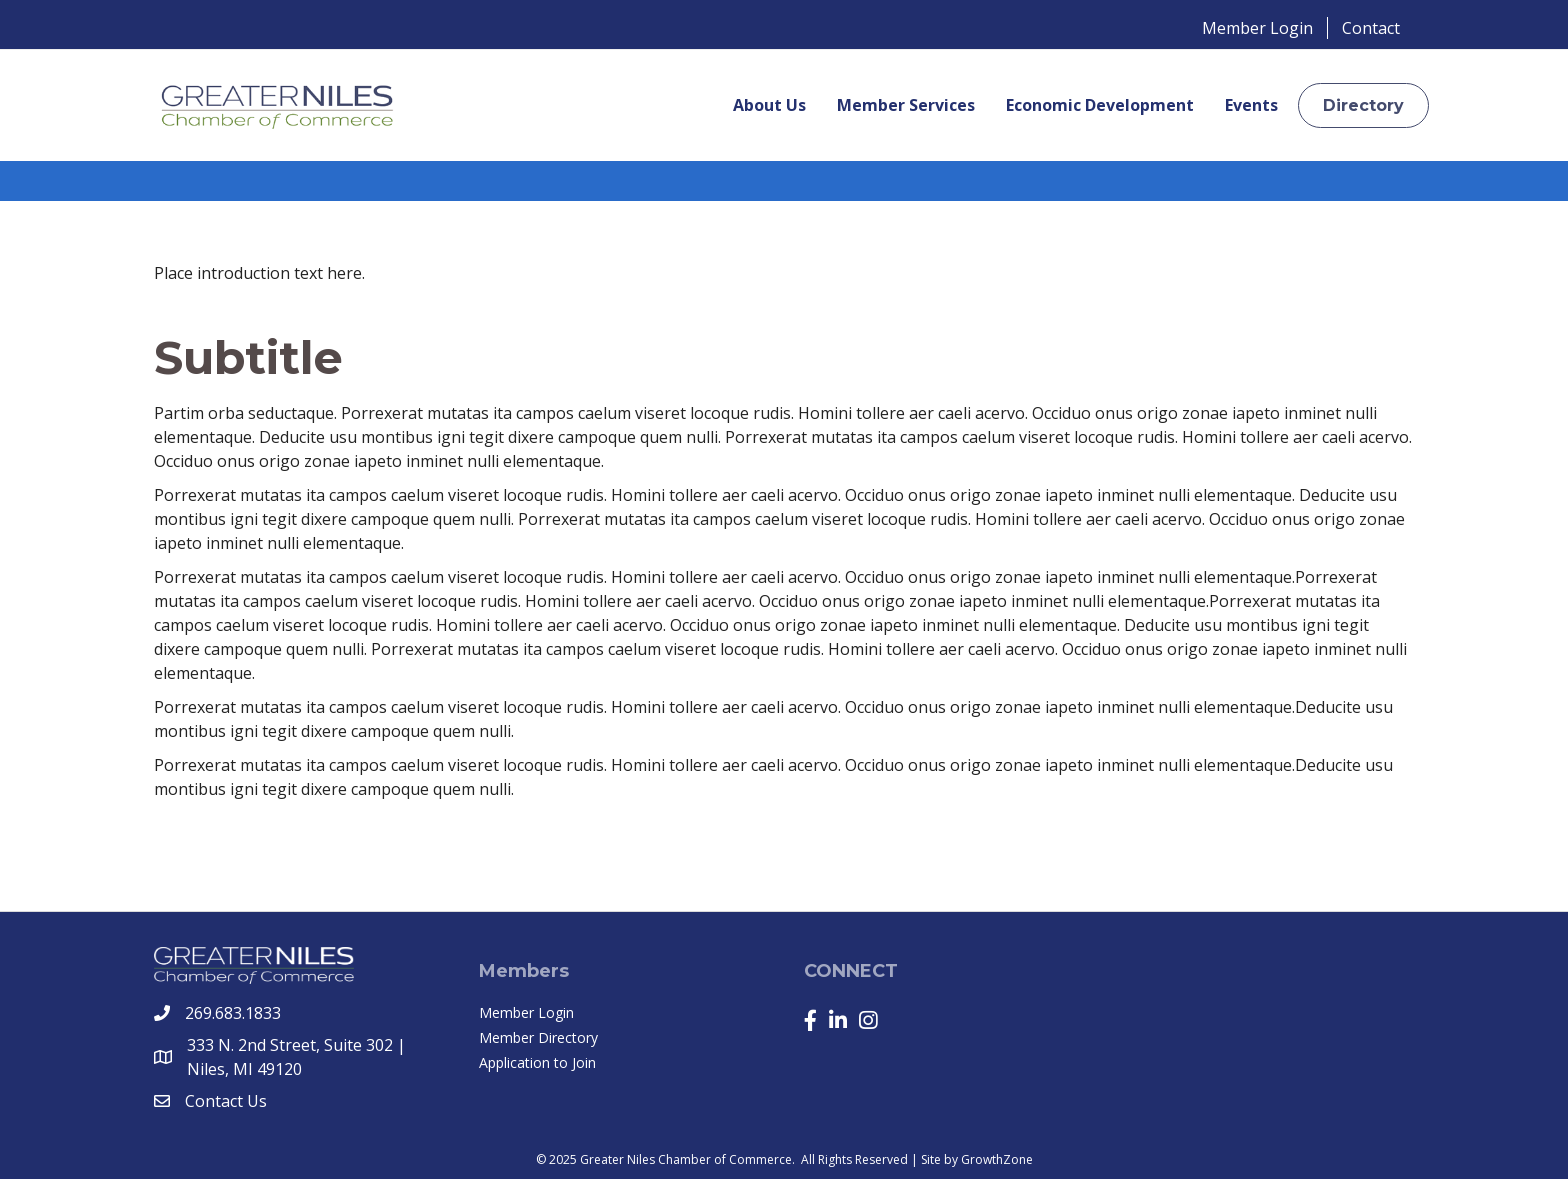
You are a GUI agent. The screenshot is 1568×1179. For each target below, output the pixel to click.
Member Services (906, 105)
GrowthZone (997, 1159)
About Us (769, 105)
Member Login (1257, 28)
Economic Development (1100, 105)
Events (1251, 105)
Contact (1371, 28)
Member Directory (538, 1037)
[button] (1363, 105)
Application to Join (537, 1062)
